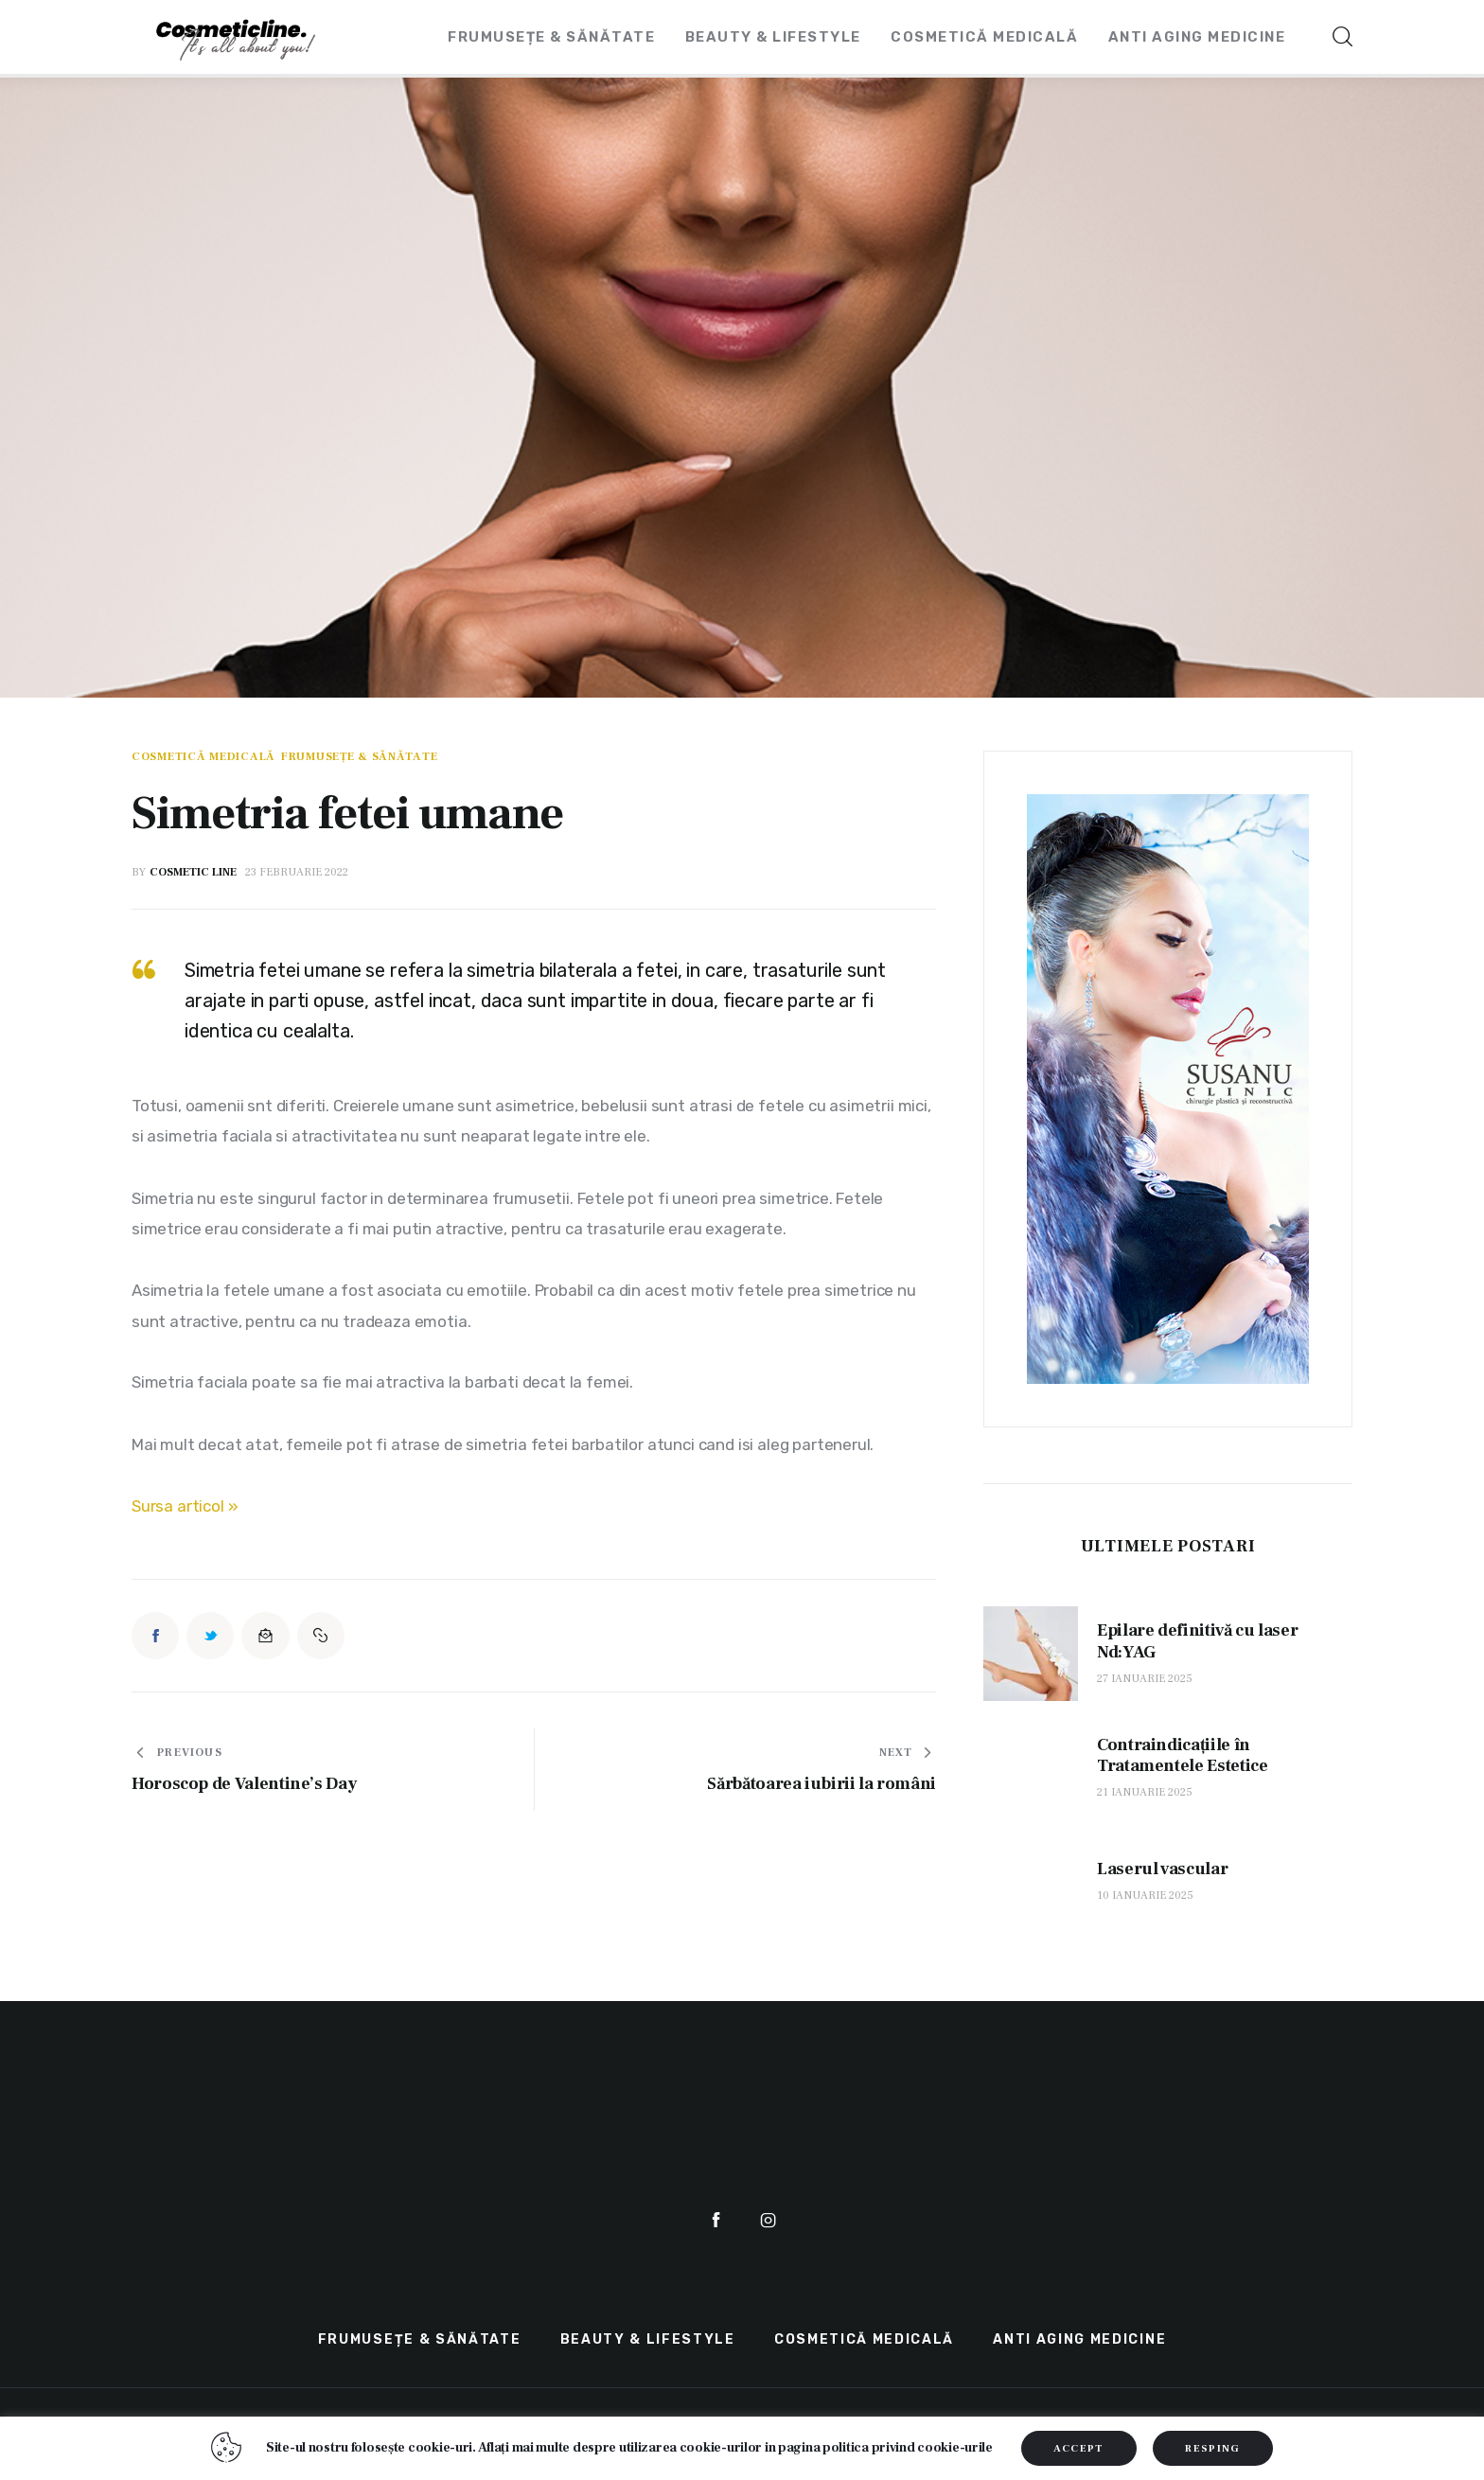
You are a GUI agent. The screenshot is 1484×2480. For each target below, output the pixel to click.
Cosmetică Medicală (203, 757)
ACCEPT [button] (1078, 2448)
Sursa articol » (185, 1506)
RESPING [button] (1212, 2448)
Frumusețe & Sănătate (359, 757)
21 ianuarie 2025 (1144, 1792)
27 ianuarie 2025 (1144, 1679)
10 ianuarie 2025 (1145, 1895)
